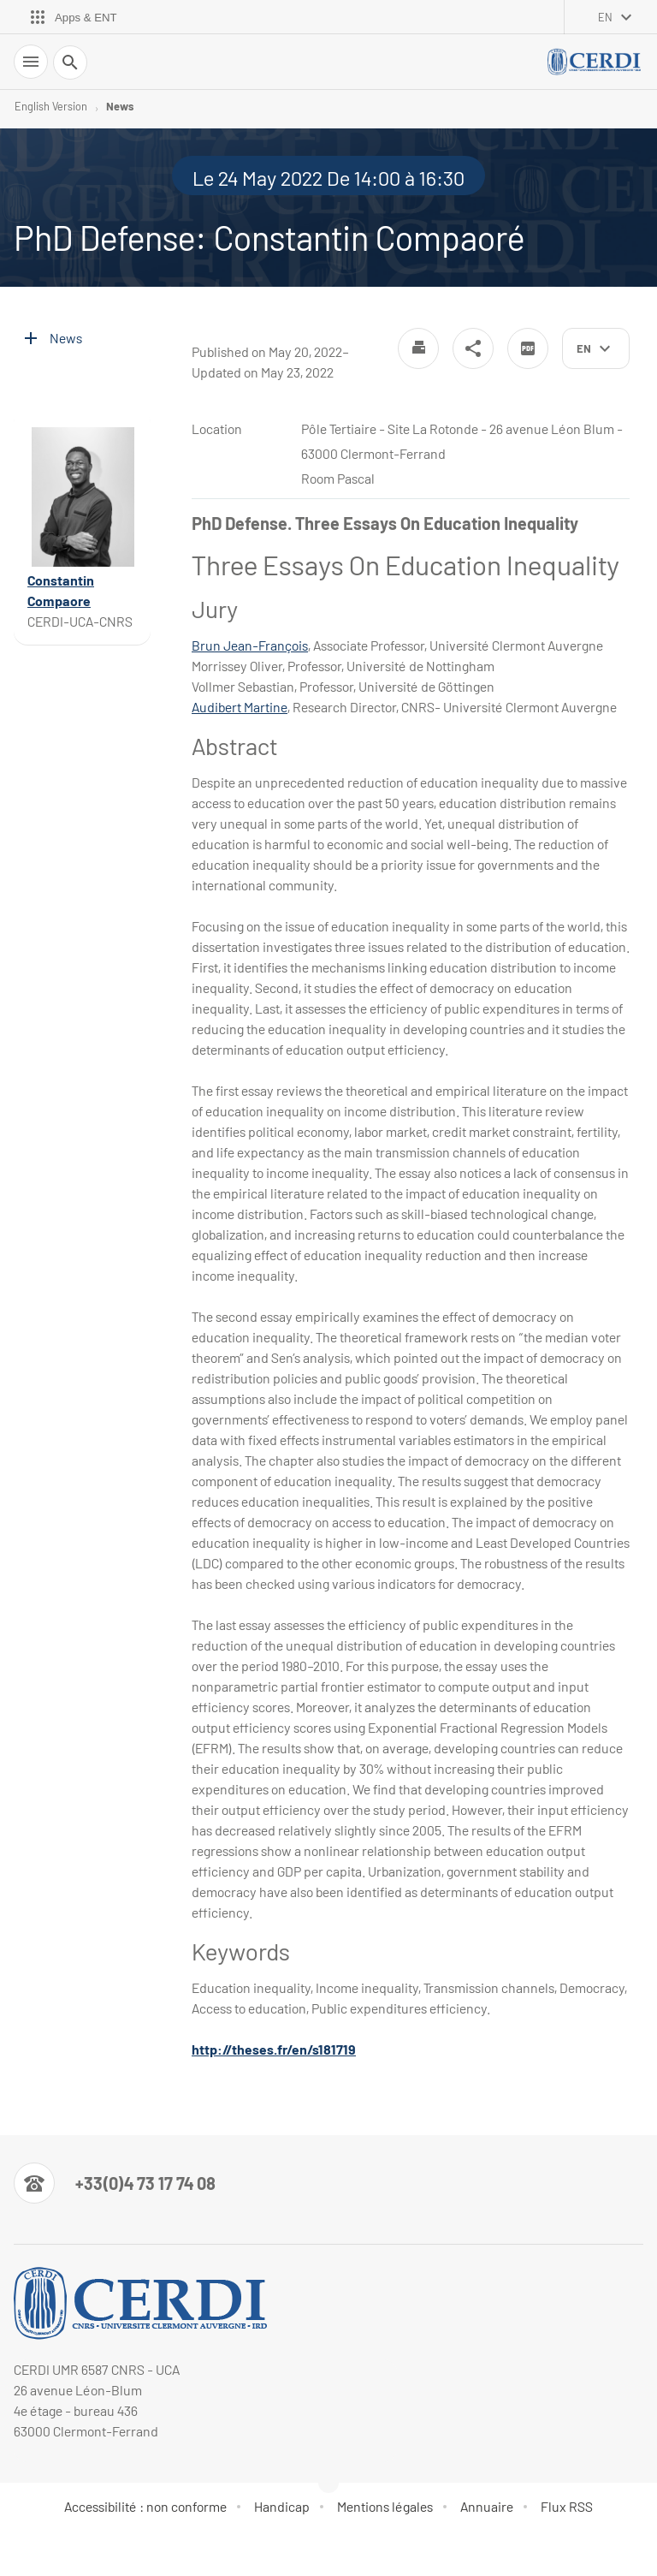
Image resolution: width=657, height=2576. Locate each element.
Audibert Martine (239, 707)
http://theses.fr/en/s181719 (274, 2049)
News (119, 106)
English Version (51, 106)
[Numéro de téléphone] (115, 2183)
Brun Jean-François (250, 645)
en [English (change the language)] (605, 17)
